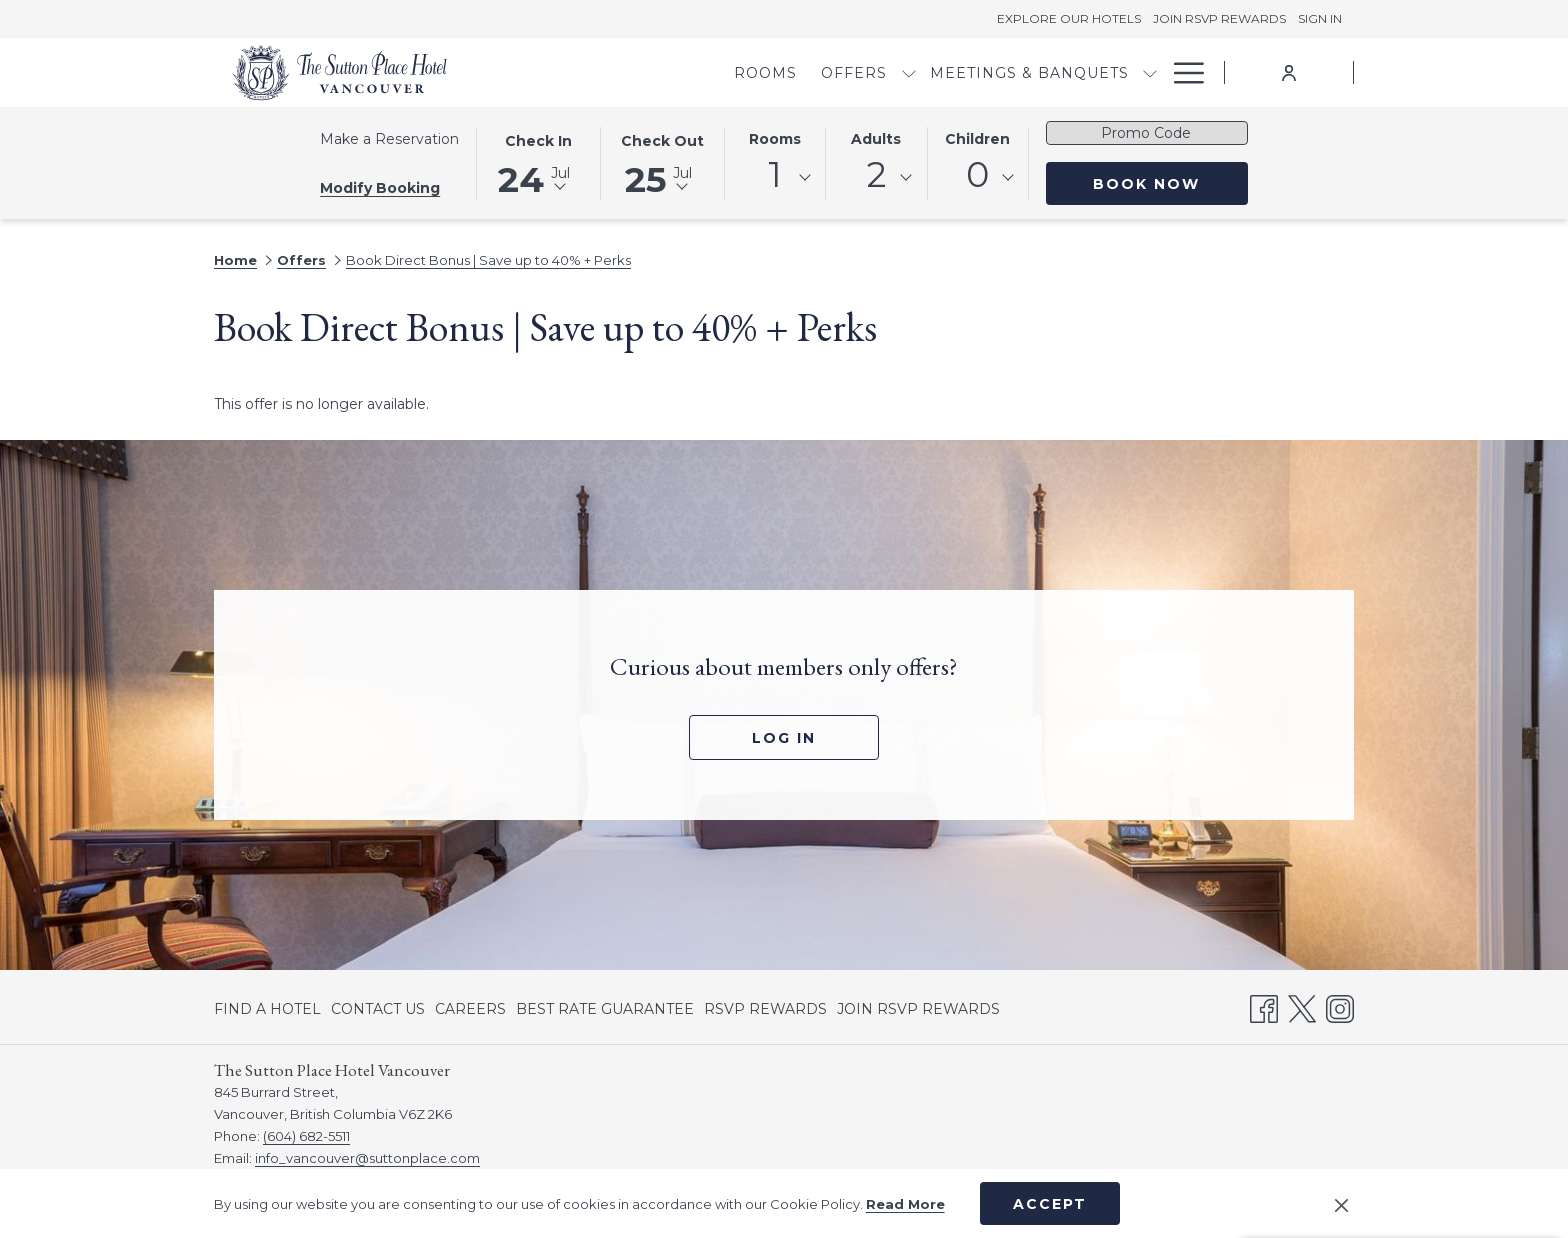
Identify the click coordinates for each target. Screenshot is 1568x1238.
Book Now (1170, 183)
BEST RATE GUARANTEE (605, 1009)
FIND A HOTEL (267, 1009)
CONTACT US (378, 1009)
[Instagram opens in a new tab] (1340, 1006)
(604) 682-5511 (306, 1136)
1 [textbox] (775, 174)
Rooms (775, 139)
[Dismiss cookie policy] (1341, 1204)
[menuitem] (660, 72)
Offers (301, 260)
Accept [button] (1050, 1204)
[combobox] (775, 178)
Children (977, 139)
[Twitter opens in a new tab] (1302, 1006)
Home (235, 260)
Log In (784, 738)
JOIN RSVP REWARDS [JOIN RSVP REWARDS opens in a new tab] (918, 1012)
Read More (905, 1204)
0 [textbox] (977, 174)
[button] (538, 162)
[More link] (1181, 72)
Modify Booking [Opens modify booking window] (380, 188)
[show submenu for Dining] (1150, 72)
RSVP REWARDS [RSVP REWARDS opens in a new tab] (765, 1012)
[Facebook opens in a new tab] (1264, 1006)
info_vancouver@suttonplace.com (367, 1158)
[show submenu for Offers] (803, 72)
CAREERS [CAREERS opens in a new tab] (470, 1012)
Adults (876, 139)
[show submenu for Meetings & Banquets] (1045, 72)
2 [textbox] (876, 174)
